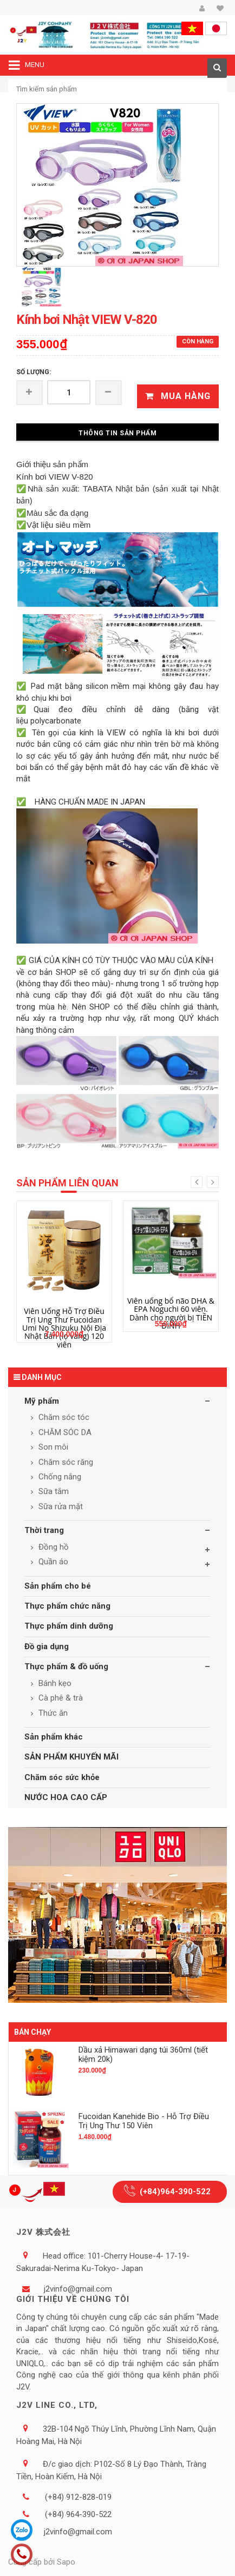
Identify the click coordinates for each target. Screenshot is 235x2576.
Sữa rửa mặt (59, 1506)
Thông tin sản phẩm (117, 433)
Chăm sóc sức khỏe (62, 1777)
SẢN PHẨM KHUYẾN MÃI (71, 1757)
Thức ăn (52, 1713)
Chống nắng (58, 1477)
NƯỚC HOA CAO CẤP (65, 1797)
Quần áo (52, 1561)
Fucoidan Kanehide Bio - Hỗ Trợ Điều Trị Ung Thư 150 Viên (144, 2121)
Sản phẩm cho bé (57, 1586)
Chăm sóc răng (64, 1462)
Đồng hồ (52, 1547)
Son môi (52, 1447)
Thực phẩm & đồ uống (66, 1666)
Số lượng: (33, 372)
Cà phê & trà (59, 1698)
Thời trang (44, 1530)
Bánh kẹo (53, 1683)
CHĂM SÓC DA (64, 1432)
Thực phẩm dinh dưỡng (68, 1626)
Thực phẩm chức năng (67, 1606)
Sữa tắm (52, 1491)
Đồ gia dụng (46, 1646)
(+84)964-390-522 (175, 2191)
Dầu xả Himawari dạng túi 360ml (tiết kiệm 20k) (143, 2054)
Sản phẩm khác (53, 1737)
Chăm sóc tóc (62, 1417)
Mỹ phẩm (41, 1401)
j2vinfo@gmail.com (78, 2289)
